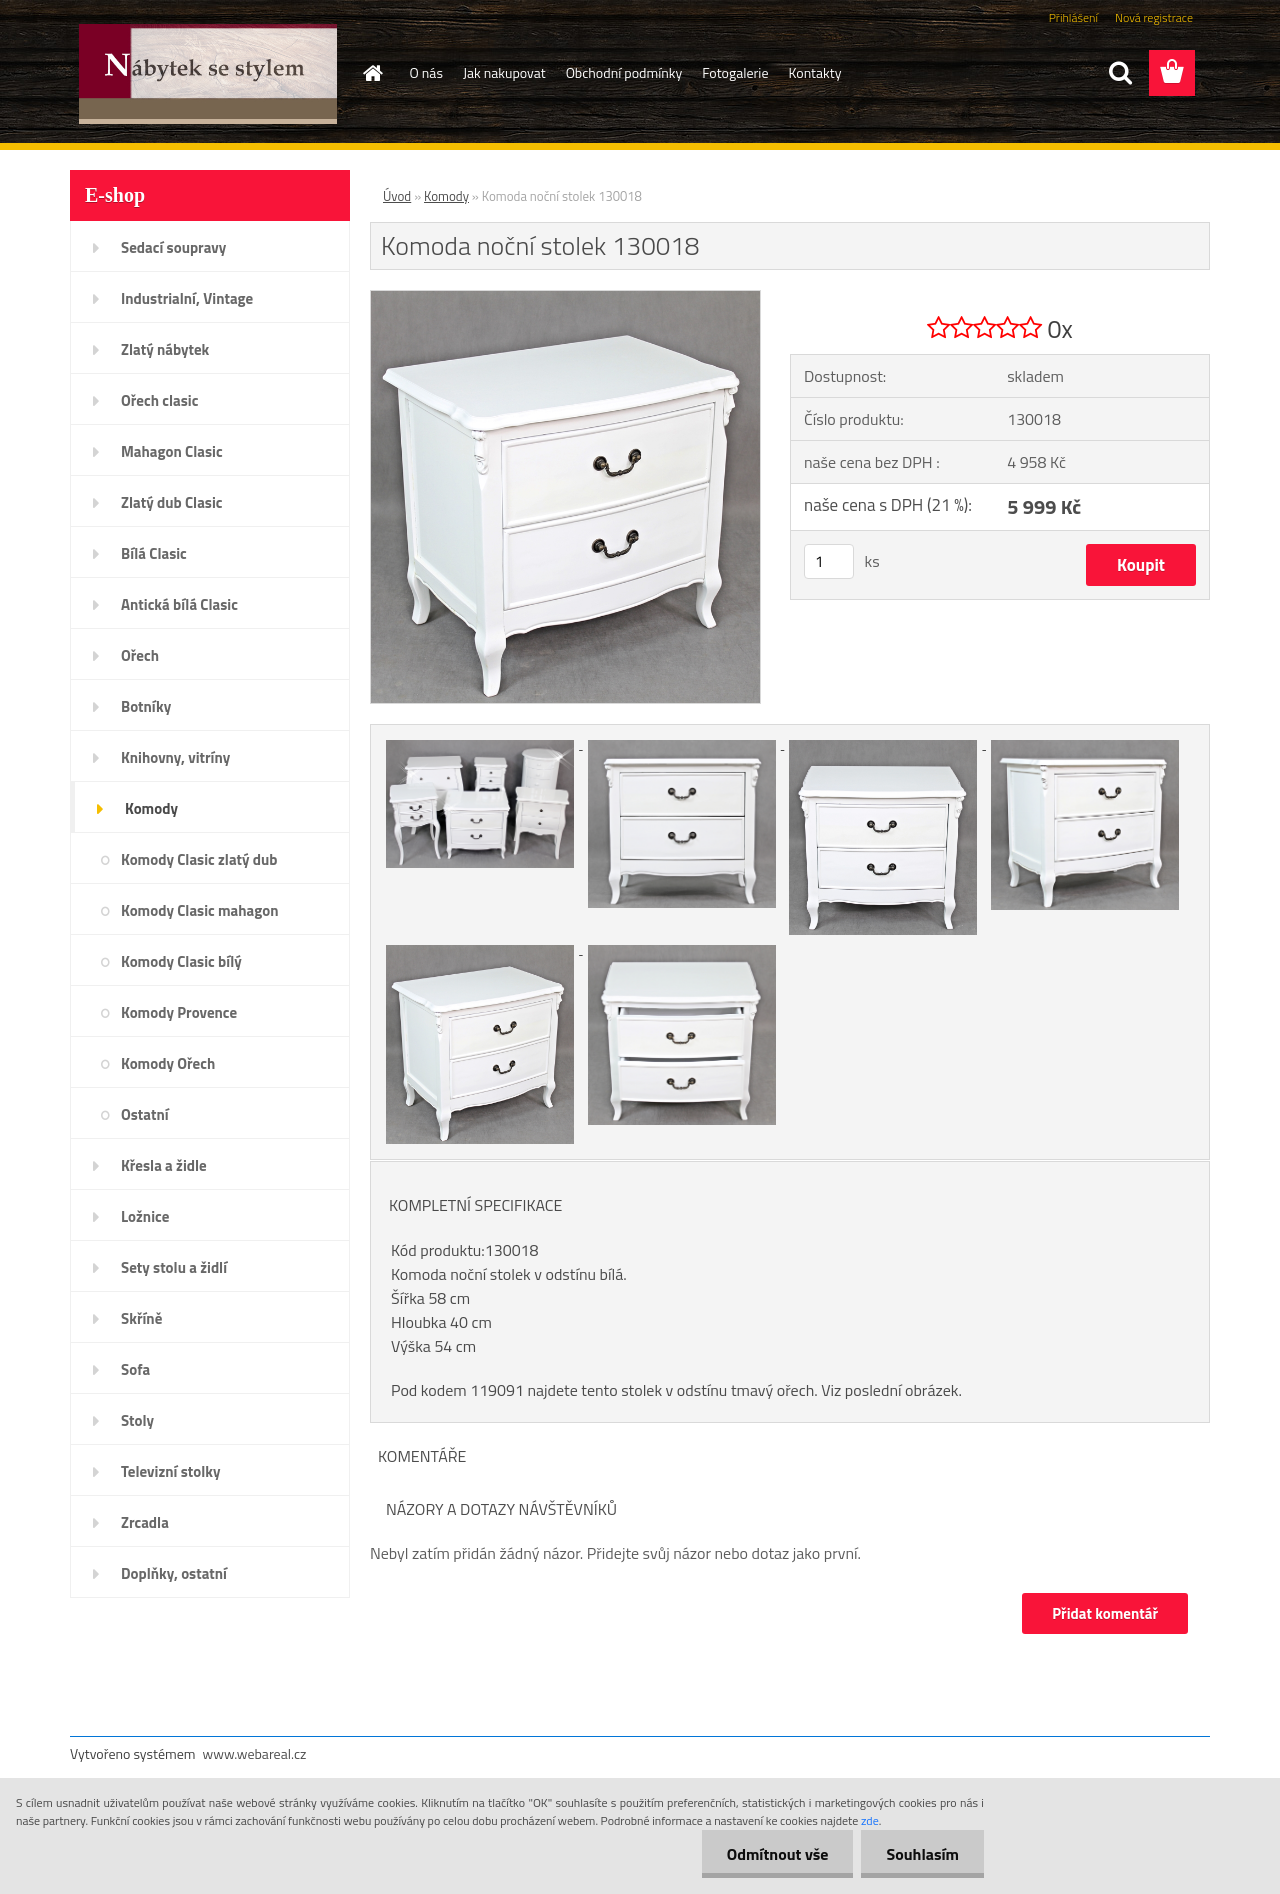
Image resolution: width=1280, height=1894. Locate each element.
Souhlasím (922, 1854)
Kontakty (815, 72)
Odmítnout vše (778, 1854)
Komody (446, 196)
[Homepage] (372, 73)
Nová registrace (1154, 17)
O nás (426, 72)
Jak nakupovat (504, 72)
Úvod (397, 196)
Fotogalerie (735, 72)
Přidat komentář (1105, 1613)
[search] (1120, 73)
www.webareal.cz (255, 1753)
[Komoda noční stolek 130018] (565, 299)
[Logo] (207, 74)
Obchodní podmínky (624, 72)
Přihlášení (1073, 17)
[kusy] (829, 561)
